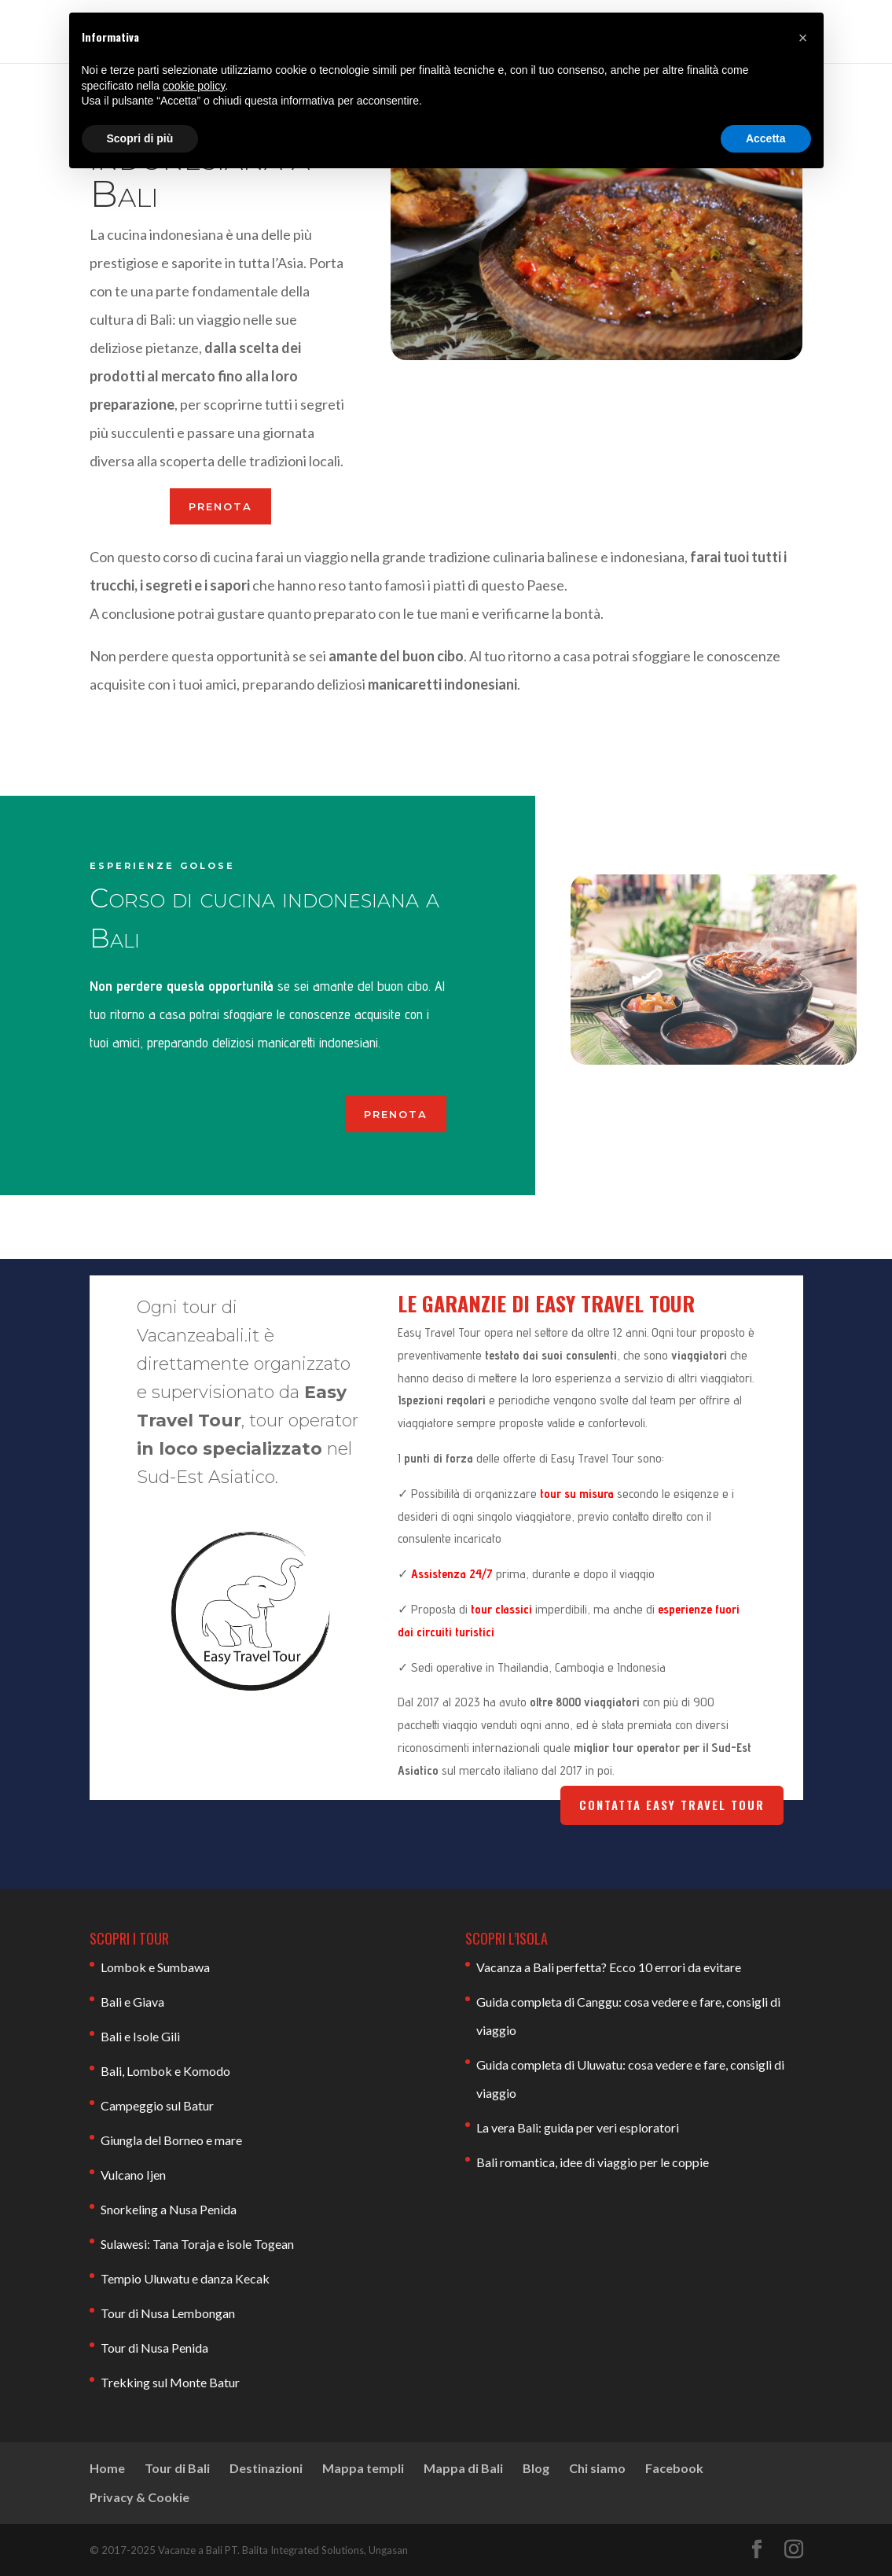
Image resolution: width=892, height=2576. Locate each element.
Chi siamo (597, 2467)
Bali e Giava (132, 2001)
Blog (536, 2467)
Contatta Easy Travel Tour (672, 1804)
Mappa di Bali (463, 2467)
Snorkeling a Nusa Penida (169, 2209)
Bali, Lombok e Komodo (165, 2070)
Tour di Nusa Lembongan (168, 2313)
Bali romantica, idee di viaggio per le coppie (592, 2162)
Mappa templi (363, 2467)
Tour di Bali (177, 2467)
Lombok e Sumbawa (155, 1967)
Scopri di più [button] (140, 138)
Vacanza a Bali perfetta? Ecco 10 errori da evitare (608, 1967)
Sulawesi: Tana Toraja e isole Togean (197, 2243)
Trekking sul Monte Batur (170, 2382)
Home (107, 2467)
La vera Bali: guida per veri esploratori (577, 2127)
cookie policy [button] (194, 85)
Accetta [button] (766, 138)
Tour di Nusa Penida (154, 2347)
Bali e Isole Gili (140, 2036)
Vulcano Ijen (133, 2174)
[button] (803, 37)
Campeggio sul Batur (157, 2105)
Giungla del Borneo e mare (171, 2140)
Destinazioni (266, 2467)
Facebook (674, 2467)
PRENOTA (220, 506)
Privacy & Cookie (139, 2497)
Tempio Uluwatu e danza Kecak (185, 2278)
